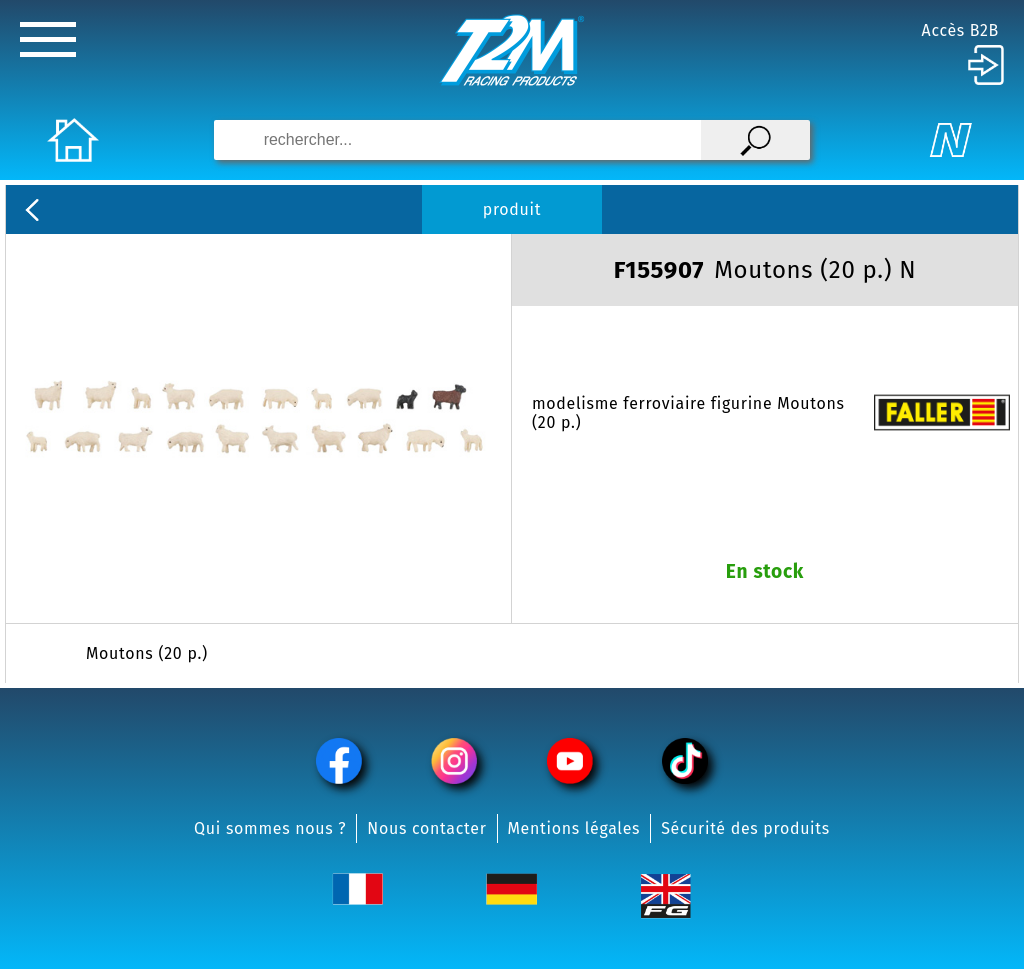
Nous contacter (426, 828)
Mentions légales (574, 828)
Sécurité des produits (745, 828)
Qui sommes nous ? (270, 828)
